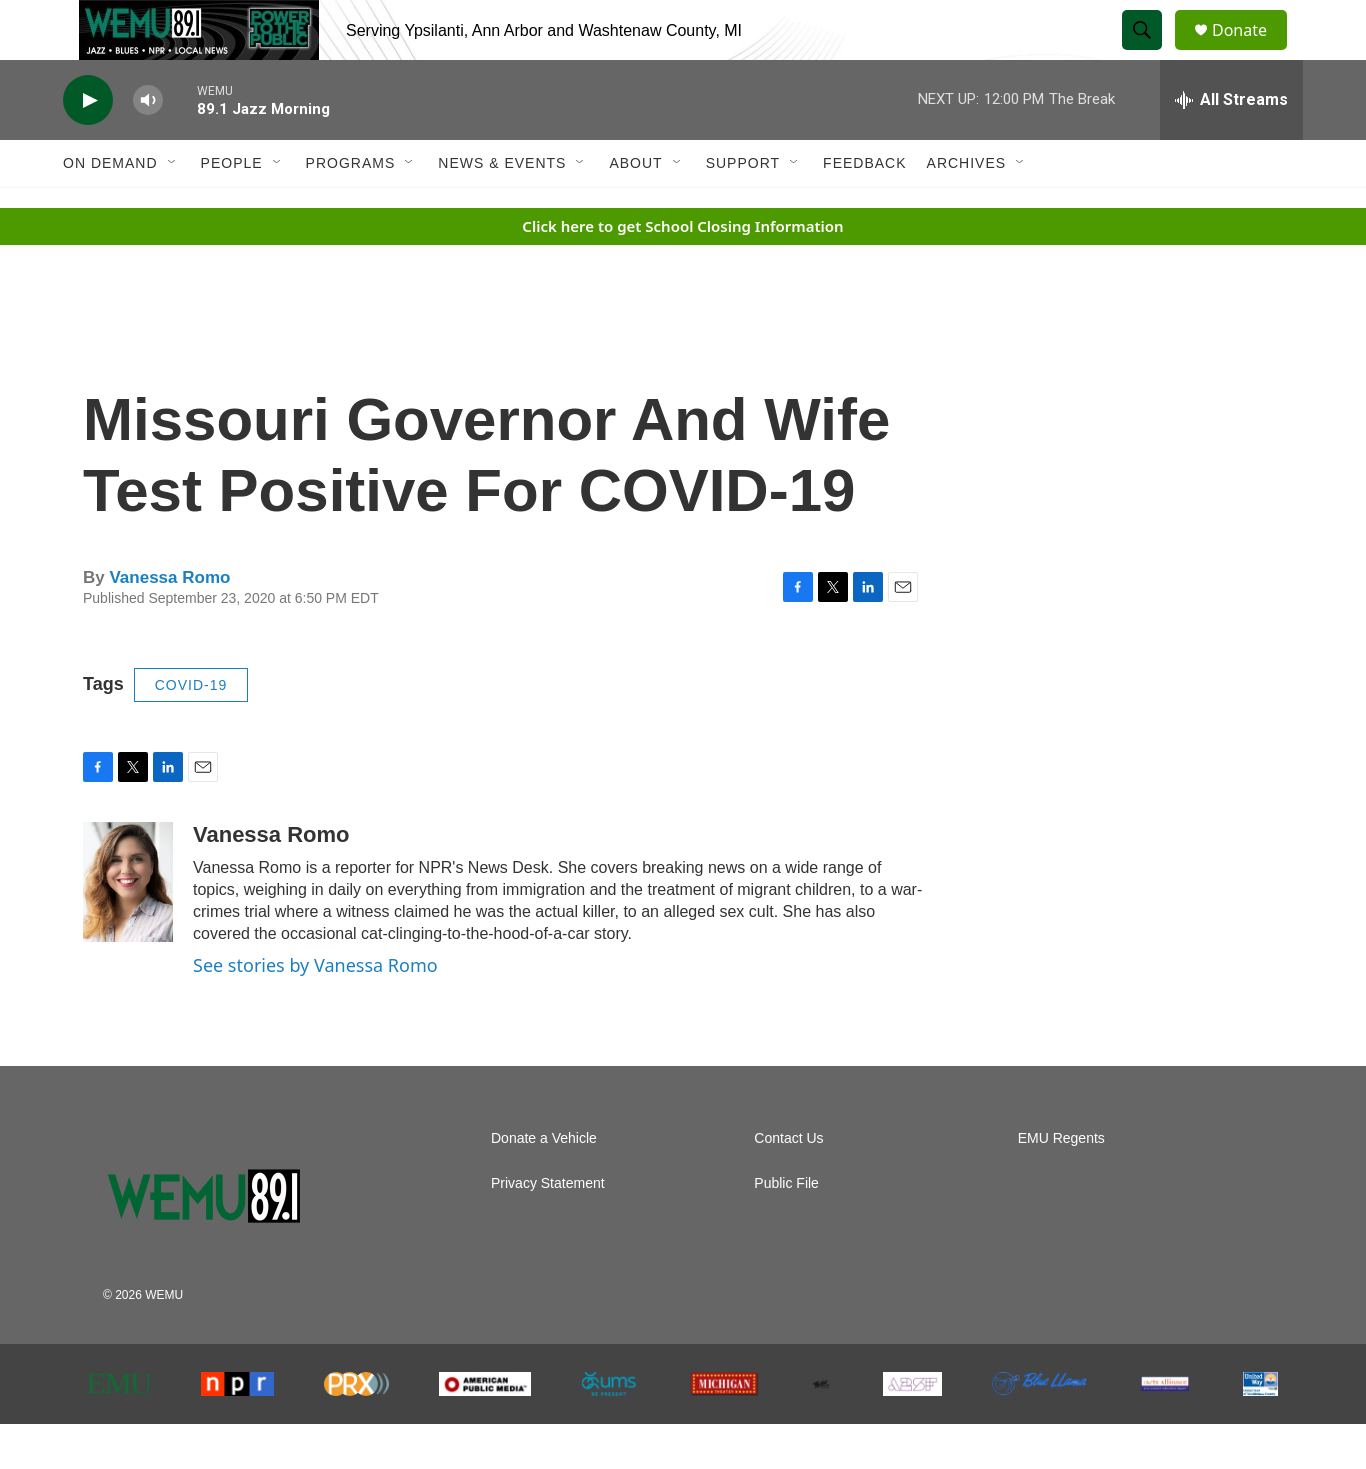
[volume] (148, 145)
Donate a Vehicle (544, 1183)
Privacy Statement (548, 1228)
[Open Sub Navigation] (173, 208)
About (635, 208)
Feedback (864, 208)
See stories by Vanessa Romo (315, 1010)
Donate (1252, 52)
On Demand (110, 208)
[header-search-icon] (1151, 53)
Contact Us (788, 1183)
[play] (88, 145)
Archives (967, 208)
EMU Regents (1061, 1183)
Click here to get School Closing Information (682, 271)
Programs (351, 208)
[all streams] (1231, 145)
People (232, 208)
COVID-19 (191, 730)
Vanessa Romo (169, 622)
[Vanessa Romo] (128, 927)
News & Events (502, 208)
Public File (786, 1228)
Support (743, 208)
